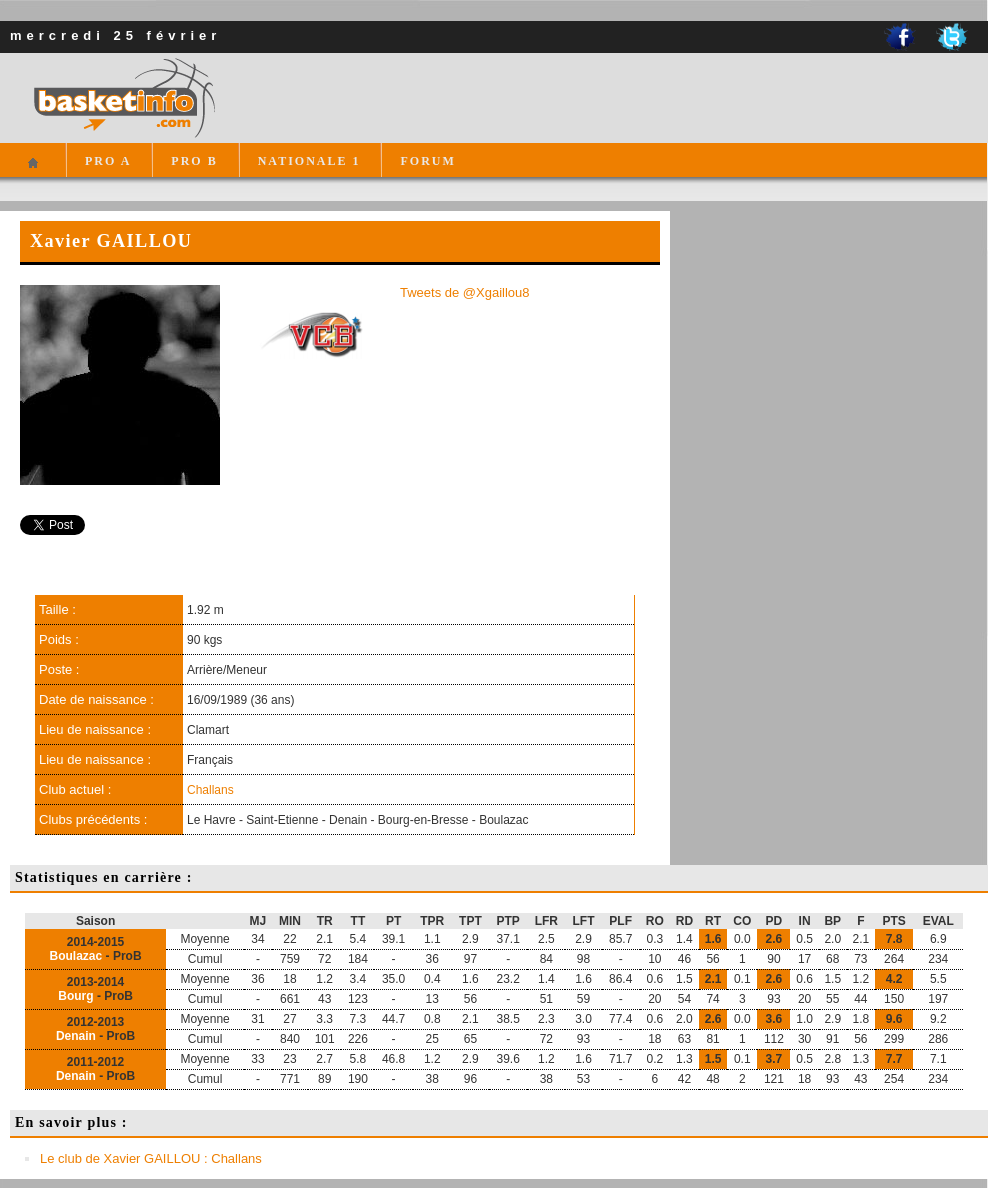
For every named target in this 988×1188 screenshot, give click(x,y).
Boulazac (76, 956)
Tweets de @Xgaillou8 (465, 292)
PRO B (194, 161)
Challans (210, 790)
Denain (76, 1036)
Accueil (32, 171)
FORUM (427, 161)
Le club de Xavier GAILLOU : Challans (151, 1158)
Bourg (75, 996)
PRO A (108, 161)
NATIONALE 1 (309, 161)
